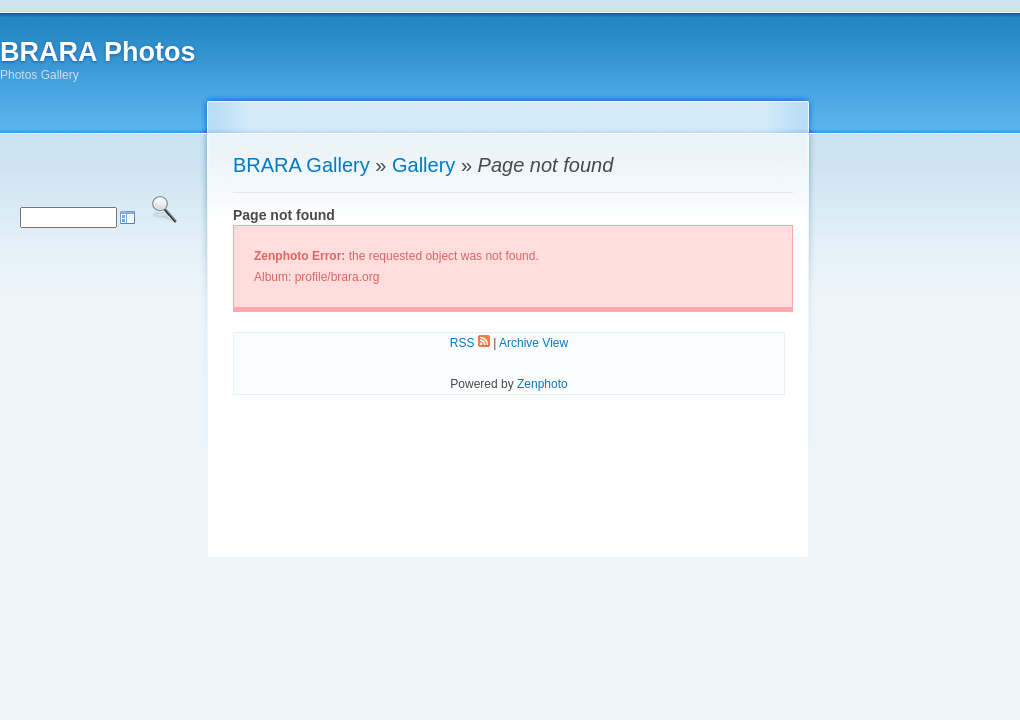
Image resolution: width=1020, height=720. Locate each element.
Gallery (423, 165)
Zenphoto (542, 384)
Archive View (533, 343)
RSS (470, 343)
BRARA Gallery (301, 165)
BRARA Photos (98, 52)
